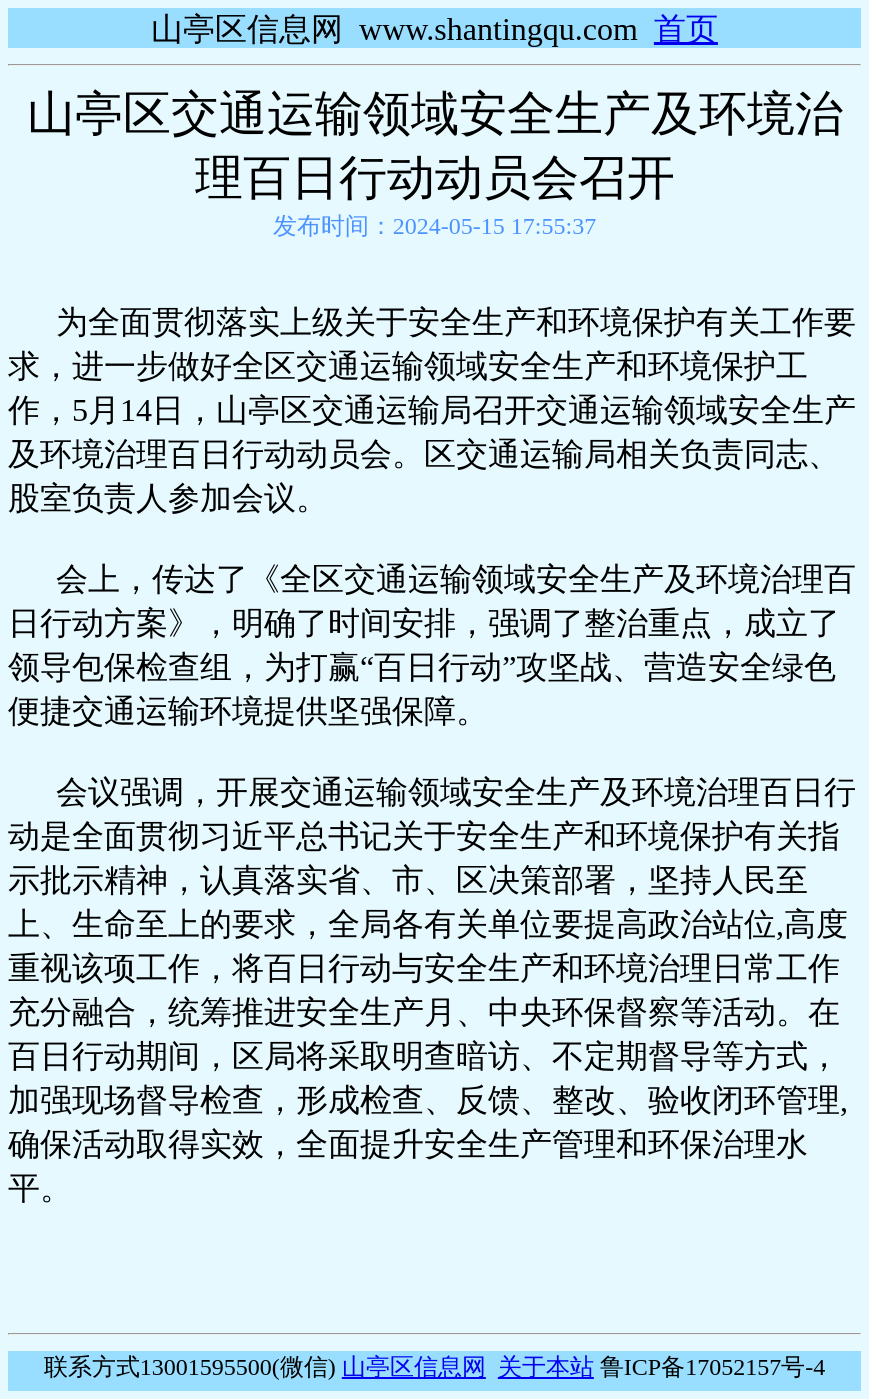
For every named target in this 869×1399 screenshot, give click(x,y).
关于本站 (546, 1367)
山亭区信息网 (414, 1367)
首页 (686, 29)
